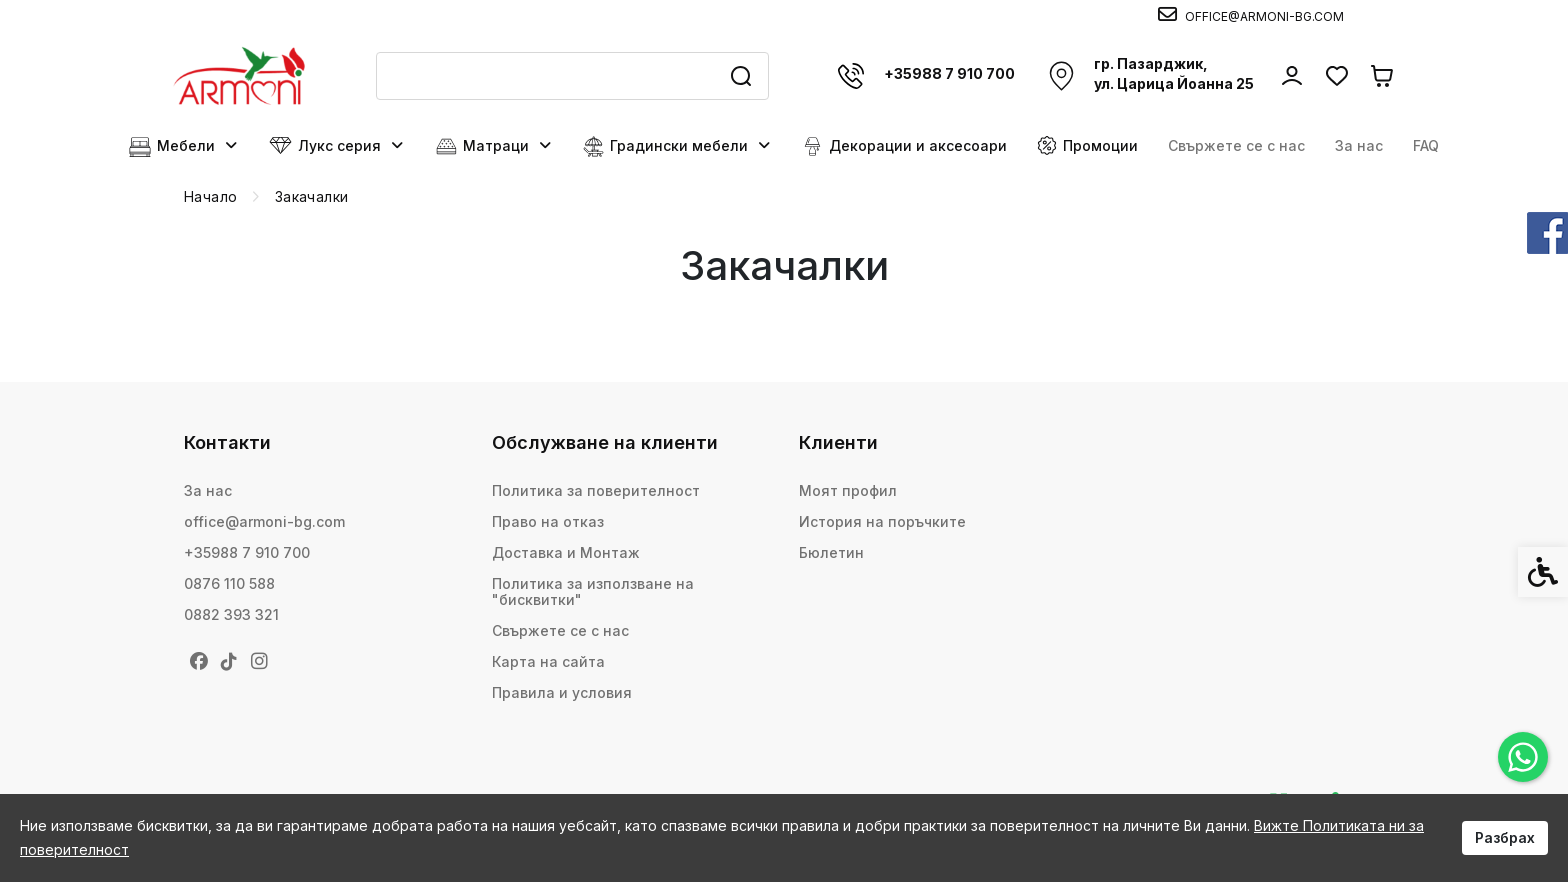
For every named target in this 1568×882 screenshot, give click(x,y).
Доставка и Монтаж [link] (566, 552)
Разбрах (1505, 837)
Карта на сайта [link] (548, 661)
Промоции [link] (1087, 145)
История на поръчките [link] (882, 521)
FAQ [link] (1426, 145)
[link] (1523, 757)
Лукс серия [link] (337, 146)
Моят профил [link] (848, 490)
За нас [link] (1359, 145)
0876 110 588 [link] (229, 583)
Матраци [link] (494, 146)
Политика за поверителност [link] (596, 490)
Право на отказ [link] (548, 521)
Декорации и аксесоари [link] (904, 146)
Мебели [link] (184, 146)
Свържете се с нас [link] (1236, 145)
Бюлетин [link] (831, 552)
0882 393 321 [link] (231, 614)
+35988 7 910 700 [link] (247, 552)
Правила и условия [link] (562, 692)
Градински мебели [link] (677, 146)
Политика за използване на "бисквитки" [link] (593, 591)
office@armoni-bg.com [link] (264, 521)
